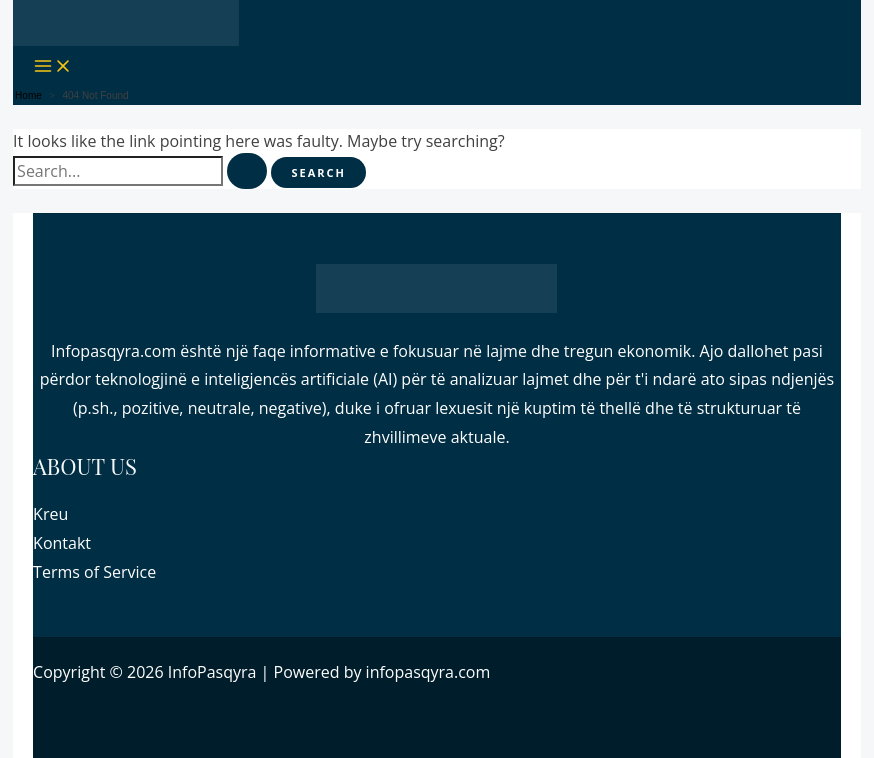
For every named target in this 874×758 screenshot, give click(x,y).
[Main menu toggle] (53, 66)
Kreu (50, 514)
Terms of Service (94, 572)
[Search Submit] (247, 171)
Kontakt (62, 543)
